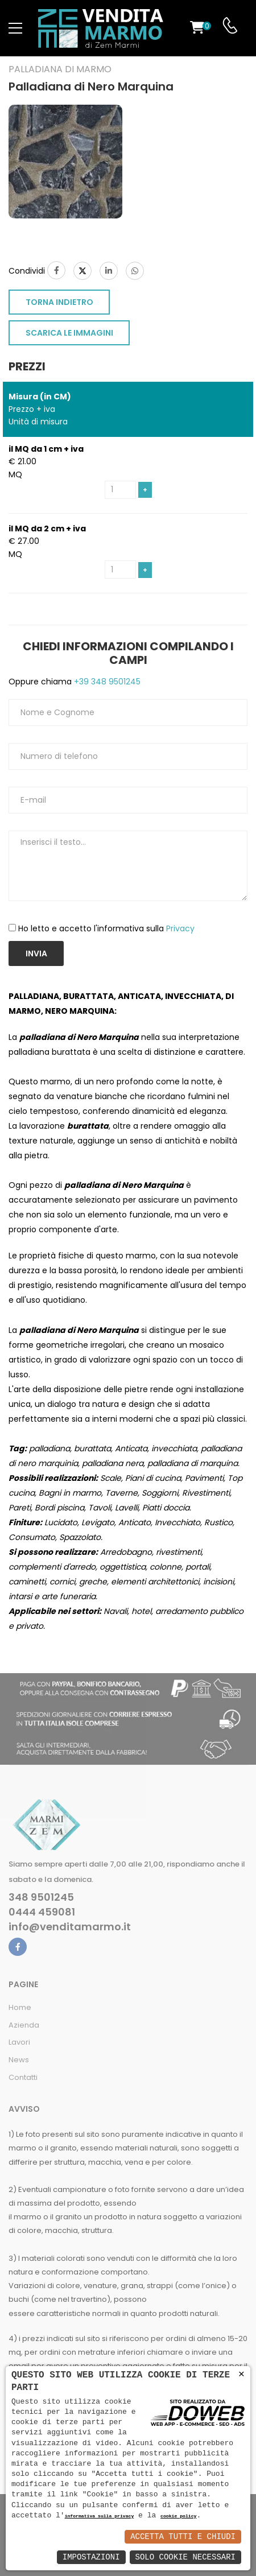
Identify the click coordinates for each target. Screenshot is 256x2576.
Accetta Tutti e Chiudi (183, 2536)
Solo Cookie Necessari (185, 2557)
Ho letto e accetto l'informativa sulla (106, 928)
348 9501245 (41, 1897)
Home (20, 2007)
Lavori (19, 2042)
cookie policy (178, 2516)
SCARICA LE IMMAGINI (69, 332)
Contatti (23, 2077)
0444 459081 (42, 1912)
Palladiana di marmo (60, 69)
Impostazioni (91, 2557)
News (19, 2059)
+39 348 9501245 (106, 681)
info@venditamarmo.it (70, 1927)
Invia (36, 953)
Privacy (180, 928)
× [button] (241, 2374)
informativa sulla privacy (99, 2516)
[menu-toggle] (15, 28)
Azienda (24, 2025)
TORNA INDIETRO (59, 302)
